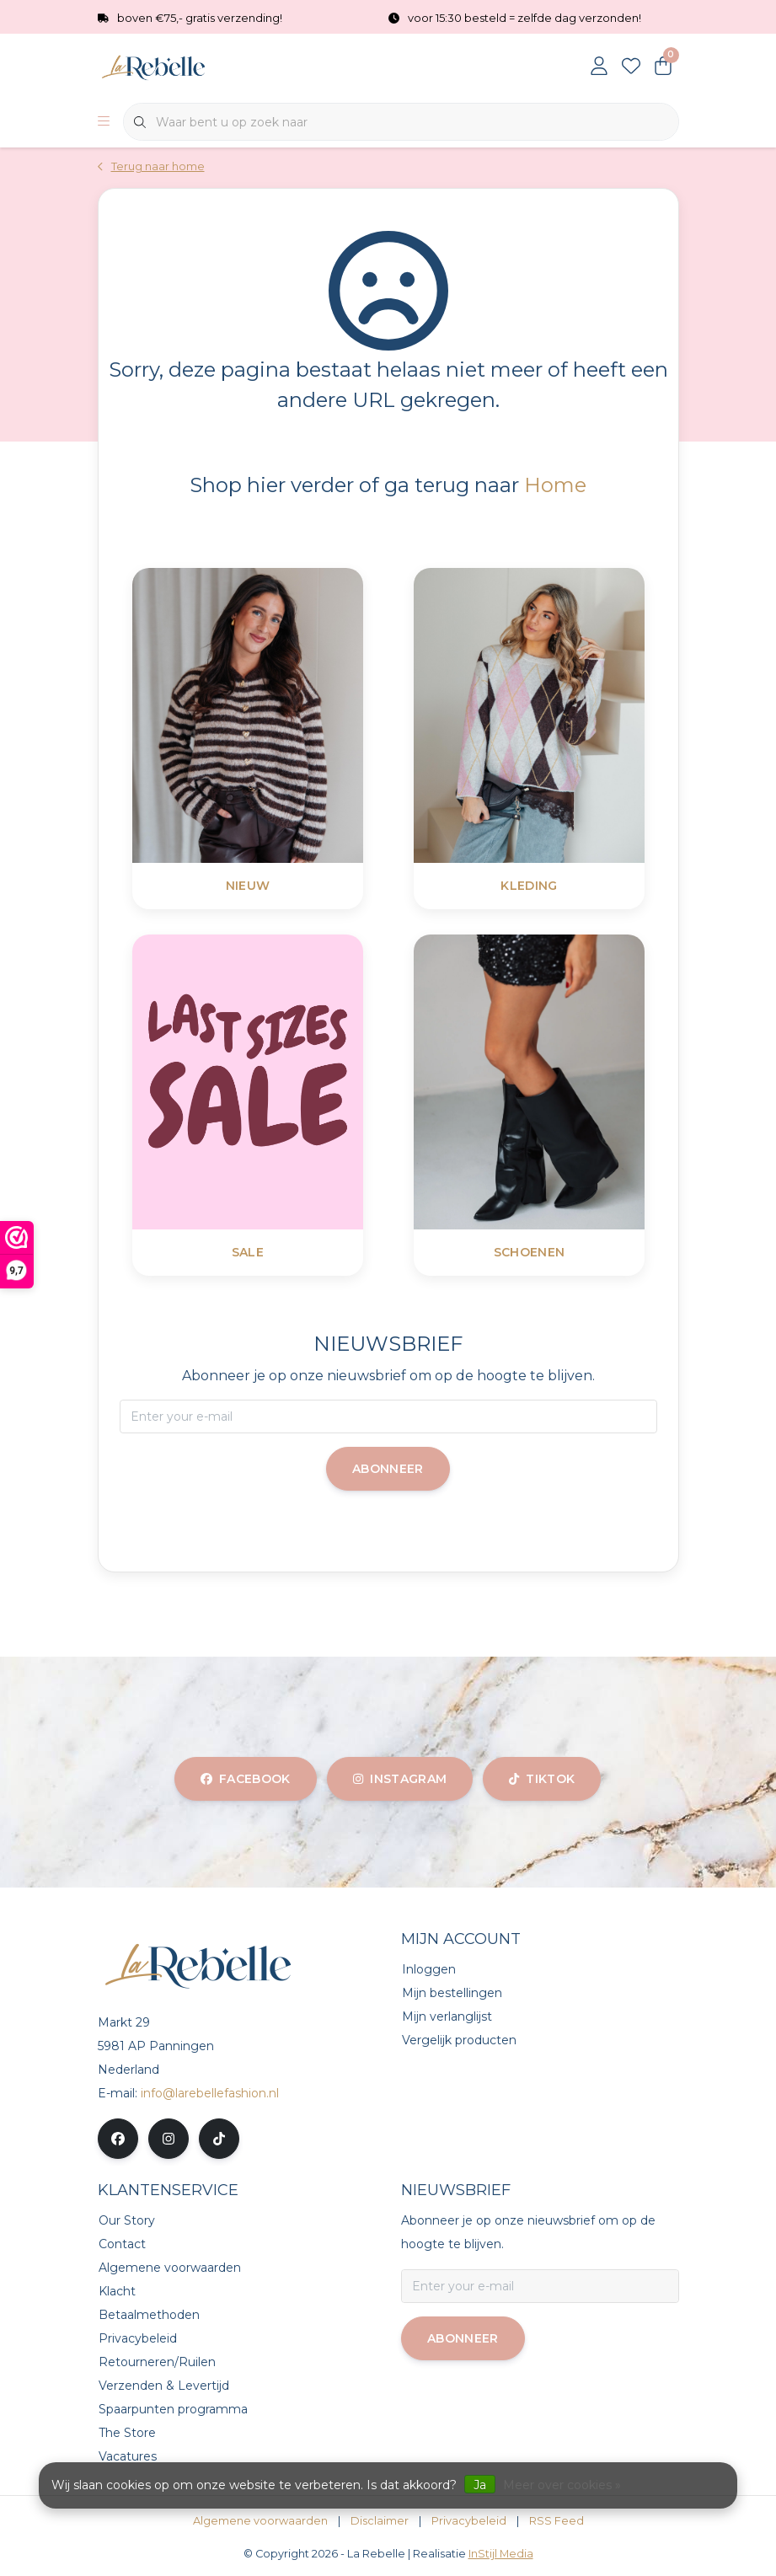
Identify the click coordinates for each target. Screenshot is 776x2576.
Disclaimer (380, 2520)
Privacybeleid (468, 2520)
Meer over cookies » (562, 2485)
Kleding (528, 885)
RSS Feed (556, 2520)
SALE (247, 1252)
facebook (246, 1778)
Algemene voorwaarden (260, 2520)
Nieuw (247, 885)
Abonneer (388, 1468)
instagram (400, 1778)
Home (555, 485)
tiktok (542, 1778)
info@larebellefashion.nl (210, 2093)
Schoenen (529, 1252)
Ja (480, 2485)
